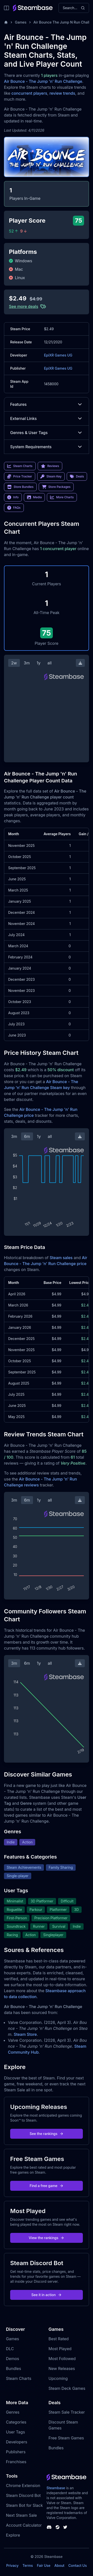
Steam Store (25, 2034)
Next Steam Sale (21, 2515)
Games (21, 22)
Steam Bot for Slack (24, 2505)
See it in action (46, 2295)
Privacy (12, 2565)
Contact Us (77, 2565)
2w (14, 662)
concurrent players (29, 93)
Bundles (13, 2368)
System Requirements (46, 447)
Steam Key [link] (51, 476)
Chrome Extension (23, 2485)
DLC (10, 2348)
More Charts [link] (62, 497)
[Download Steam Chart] (80, 663)
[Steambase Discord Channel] (49, 2527)
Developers (16, 2441)
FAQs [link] (14, 508)
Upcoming (58, 2378)
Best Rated (59, 2338)
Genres (12, 2412)
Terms (28, 2565)
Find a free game (46, 2186)
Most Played (60, 2348)
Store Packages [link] (56, 487)
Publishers (16, 2451)
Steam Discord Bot (23, 2495)
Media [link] (34, 497)
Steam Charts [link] (19, 466)
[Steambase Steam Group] (58, 2527)
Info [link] (13, 497)
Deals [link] (77, 476)
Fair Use (44, 2565)
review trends (62, 93)
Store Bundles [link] (20, 487)
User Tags (15, 2431)
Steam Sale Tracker (67, 2412)
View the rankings (46, 2238)
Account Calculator (24, 2525)
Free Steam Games (66, 2437)
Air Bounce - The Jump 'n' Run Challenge (43, 81)
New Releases (62, 2368)
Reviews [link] (50, 466)
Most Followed (62, 2358)
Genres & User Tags (46, 433)
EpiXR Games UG (58, 355)
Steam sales (61, 1257)
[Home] (6, 22)
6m (27, 1136)
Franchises (16, 2461)
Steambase (56, 2488)
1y (39, 662)
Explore (13, 2535)
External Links (46, 418)
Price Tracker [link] (19, 476)
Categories (16, 2422)
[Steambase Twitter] (65, 2527)
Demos (12, 2358)
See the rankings (46, 2134)
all (49, 662)
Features (46, 404)
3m (27, 662)
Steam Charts (18, 2378)
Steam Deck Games (67, 2388)
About (59, 2565)
